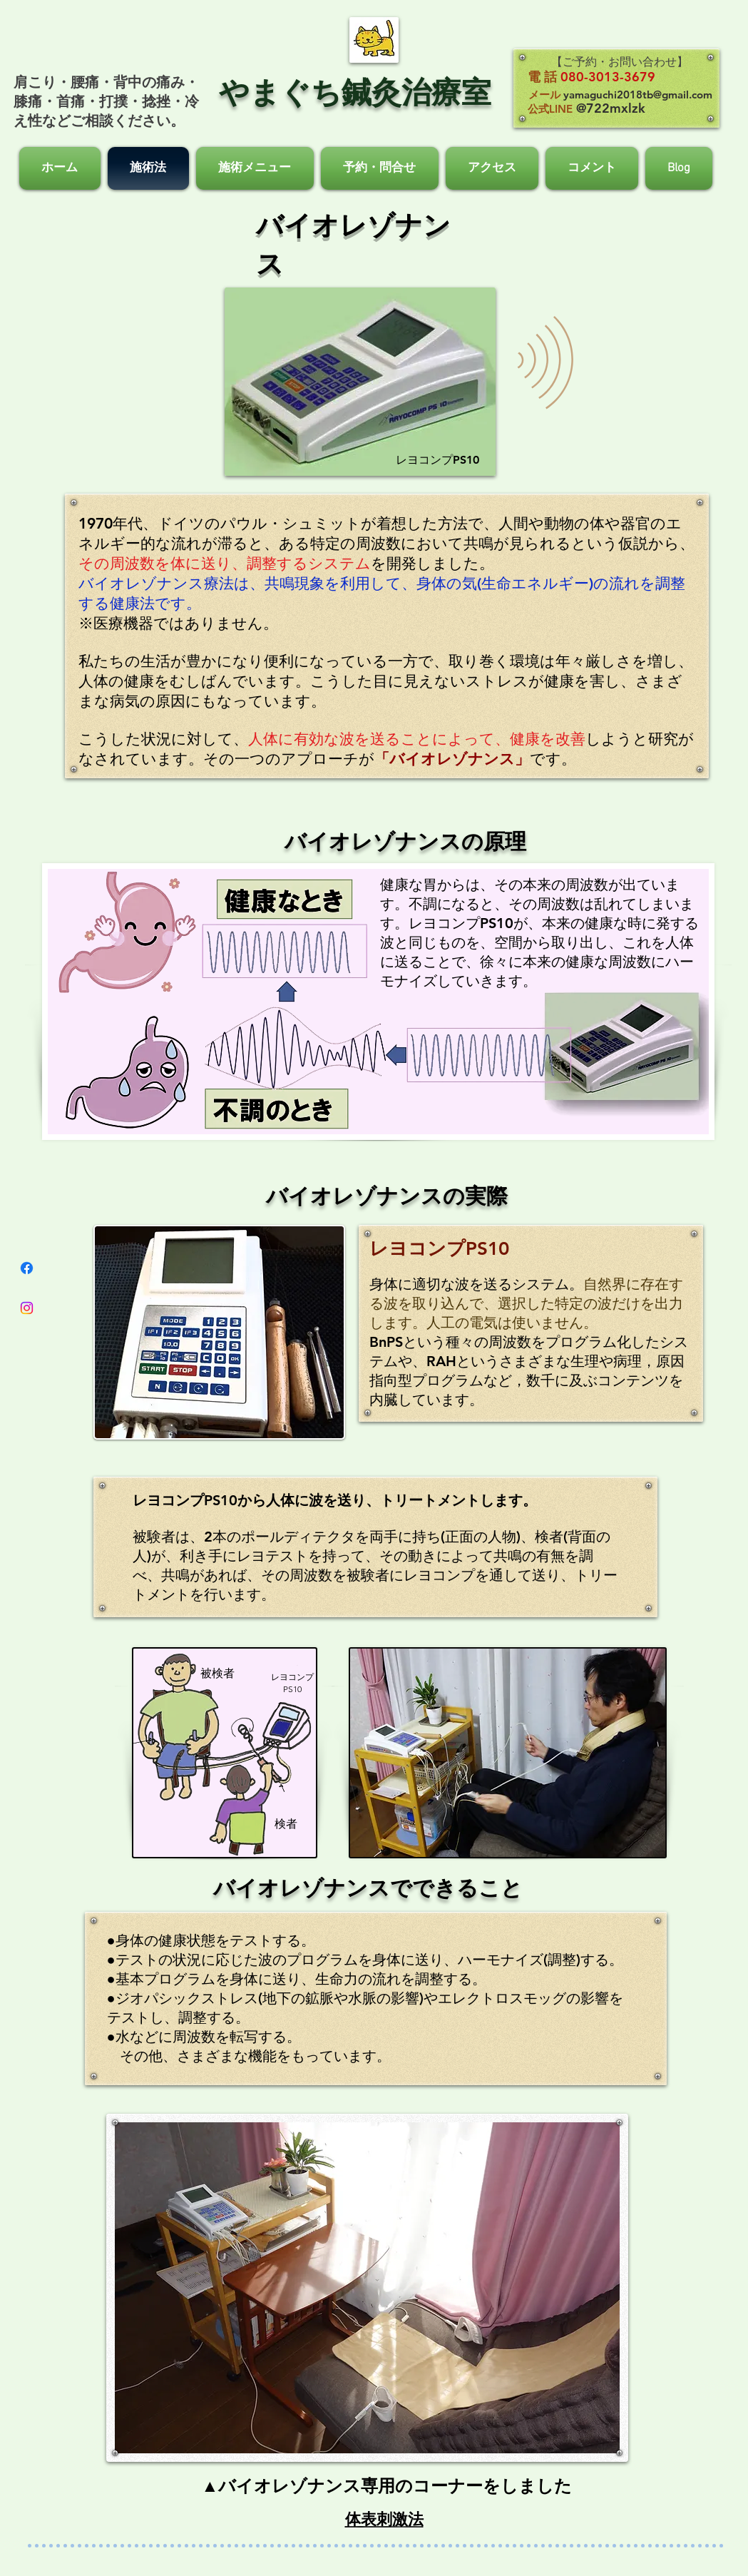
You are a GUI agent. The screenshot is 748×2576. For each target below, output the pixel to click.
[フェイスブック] (27, 1268)
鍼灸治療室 (416, 92)
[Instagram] (27, 1308)
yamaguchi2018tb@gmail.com (637, 94)
